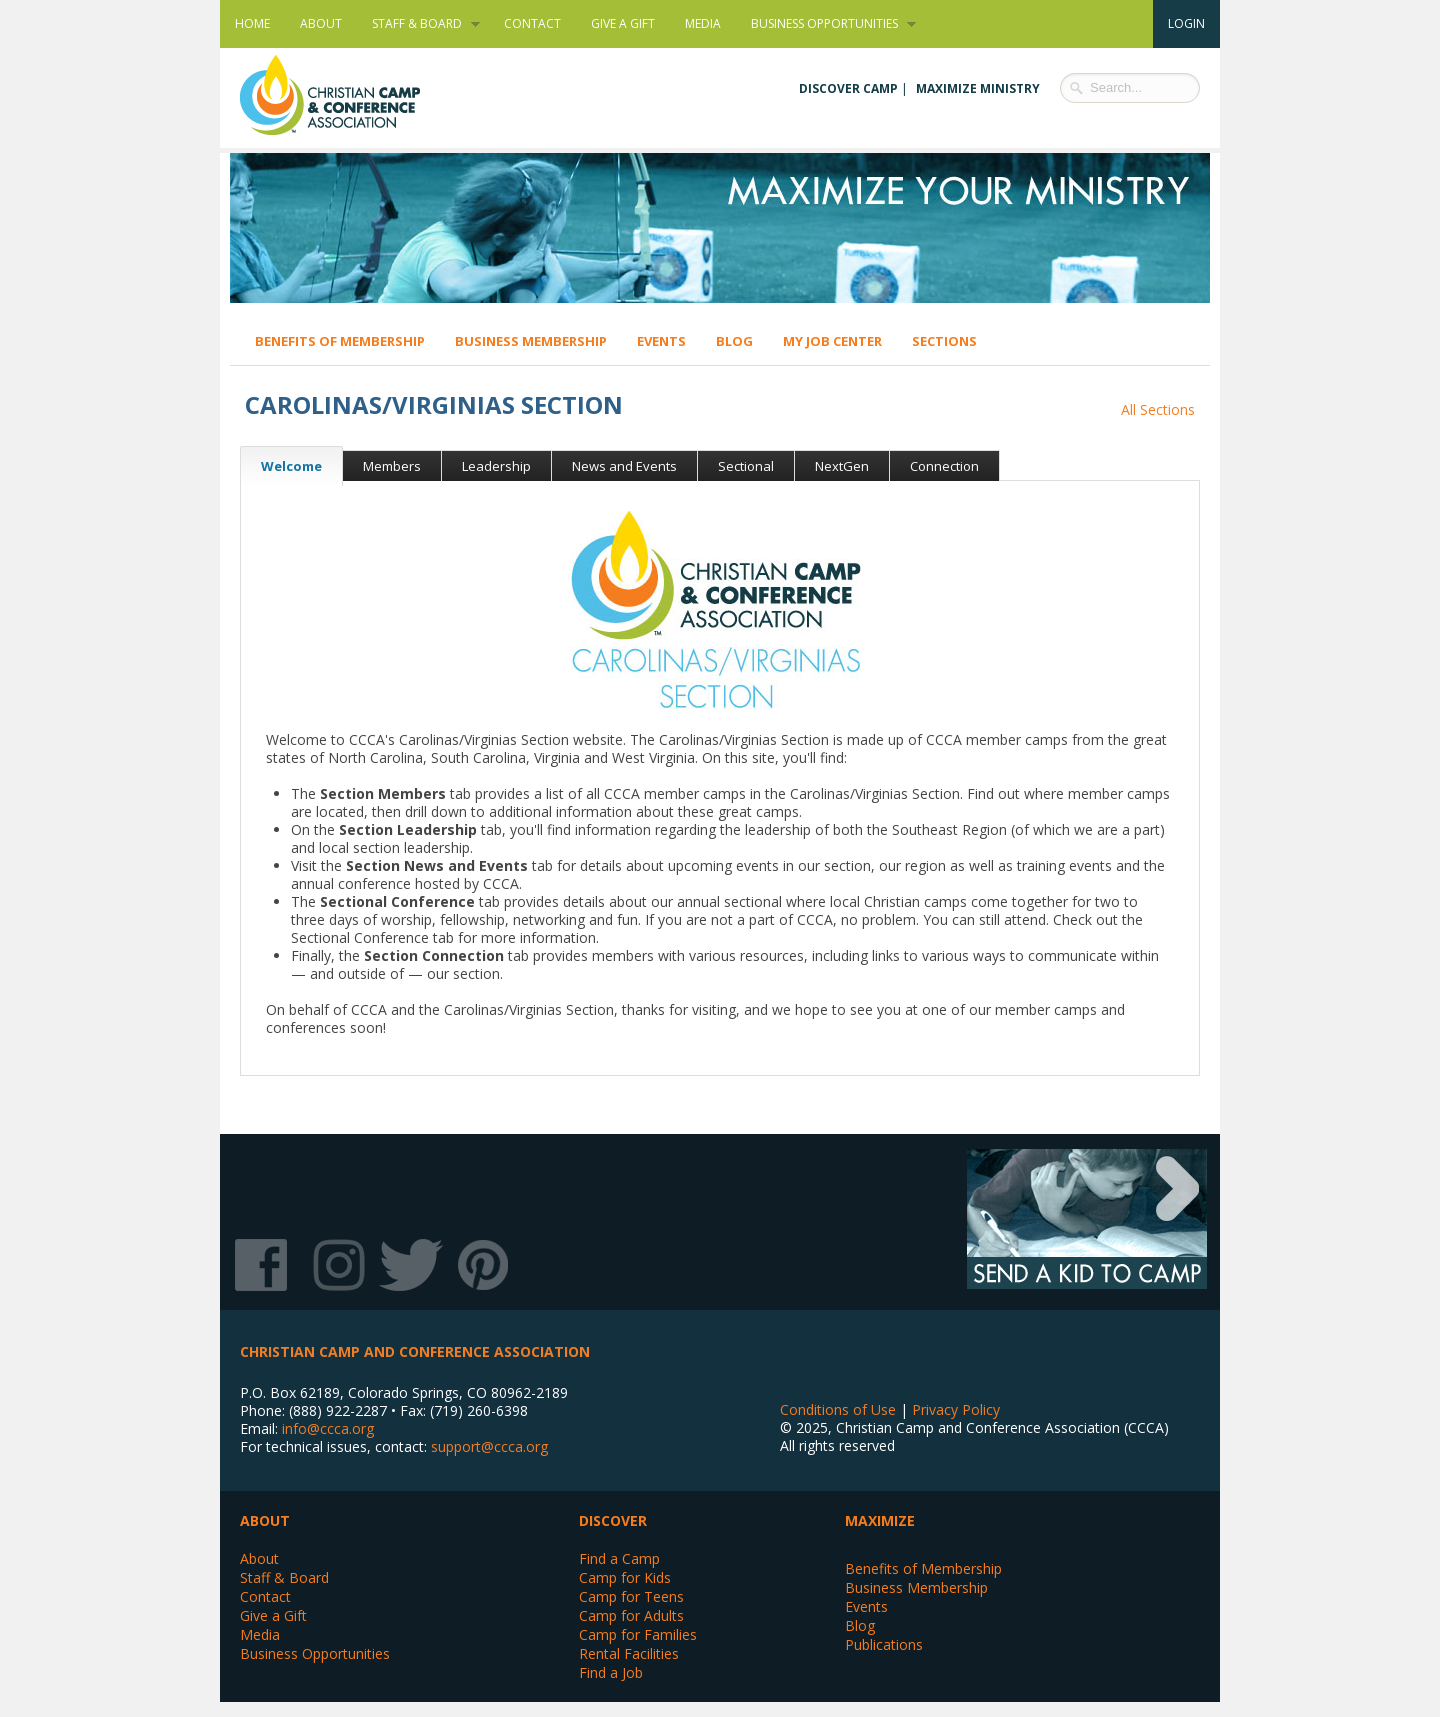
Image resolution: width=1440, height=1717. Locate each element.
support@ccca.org (489, 1446)
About (321, 23)
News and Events (624, 466)
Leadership (496, 466)
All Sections (1158, 409)
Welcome (281, 466)
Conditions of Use (838, 1409)
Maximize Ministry (978, 88)
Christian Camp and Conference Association (350, 95)
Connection (944, 466)
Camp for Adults (631, 1615)
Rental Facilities (629, 1653)
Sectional (746, 466)
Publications (884, 1644)
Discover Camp (848, 88)
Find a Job (611, 1672)
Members (392, 466)
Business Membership (531, 341)
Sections (944, 341)
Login (1186, 23)
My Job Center (832, 341)
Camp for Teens (631, 1596)
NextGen (842, 466)
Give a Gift (623, 23)
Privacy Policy (956, 1409)
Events (661, 341)
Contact (532, 23)
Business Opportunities (826, 24)
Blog (734, 341)
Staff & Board (418, 24)
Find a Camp (619, 1558)
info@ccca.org (328, 1428)
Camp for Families (638, 1634)
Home (252, 23)
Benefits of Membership (340, 341)
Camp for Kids (625, 1577)
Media (703, 23)
